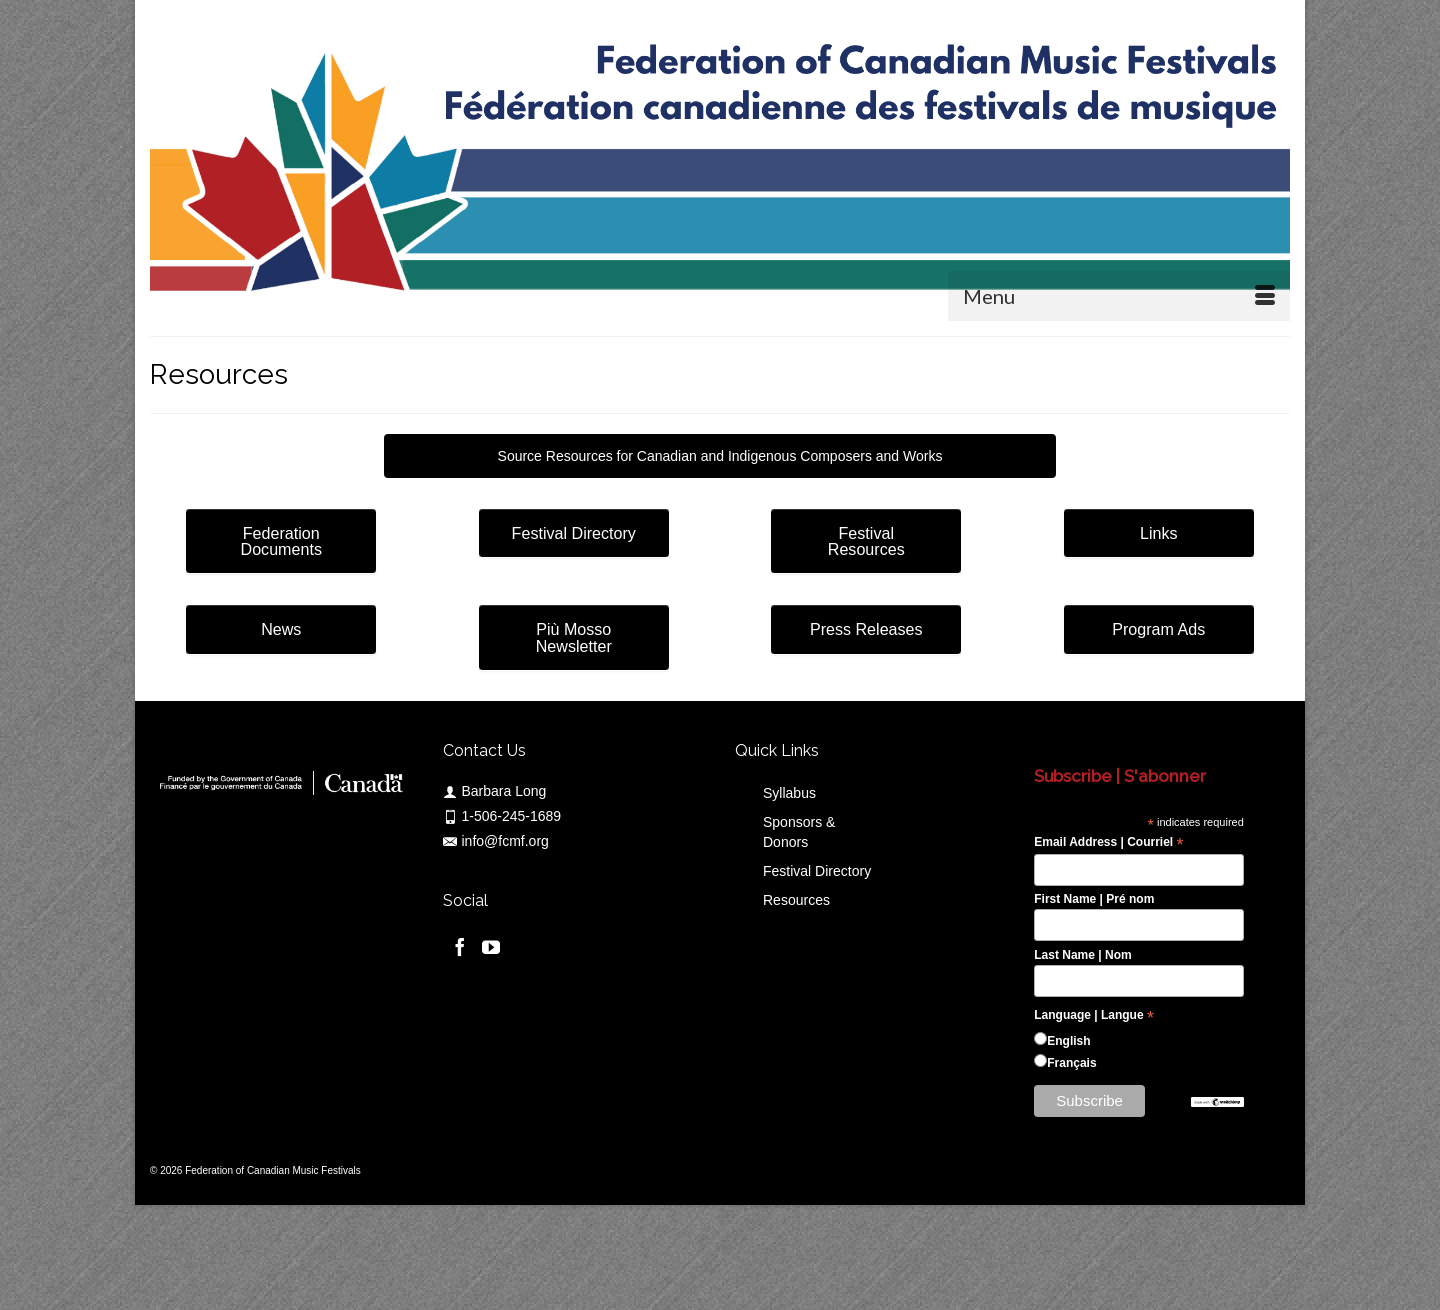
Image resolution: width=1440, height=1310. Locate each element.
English (1068, 1041)
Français (1071, 1063)
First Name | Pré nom (1094, 899)
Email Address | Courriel (1108, 843)
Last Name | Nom (1082, 955)
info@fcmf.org (496, 841)
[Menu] (1119, 296)
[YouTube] (491, 946)
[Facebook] (460, 946)
